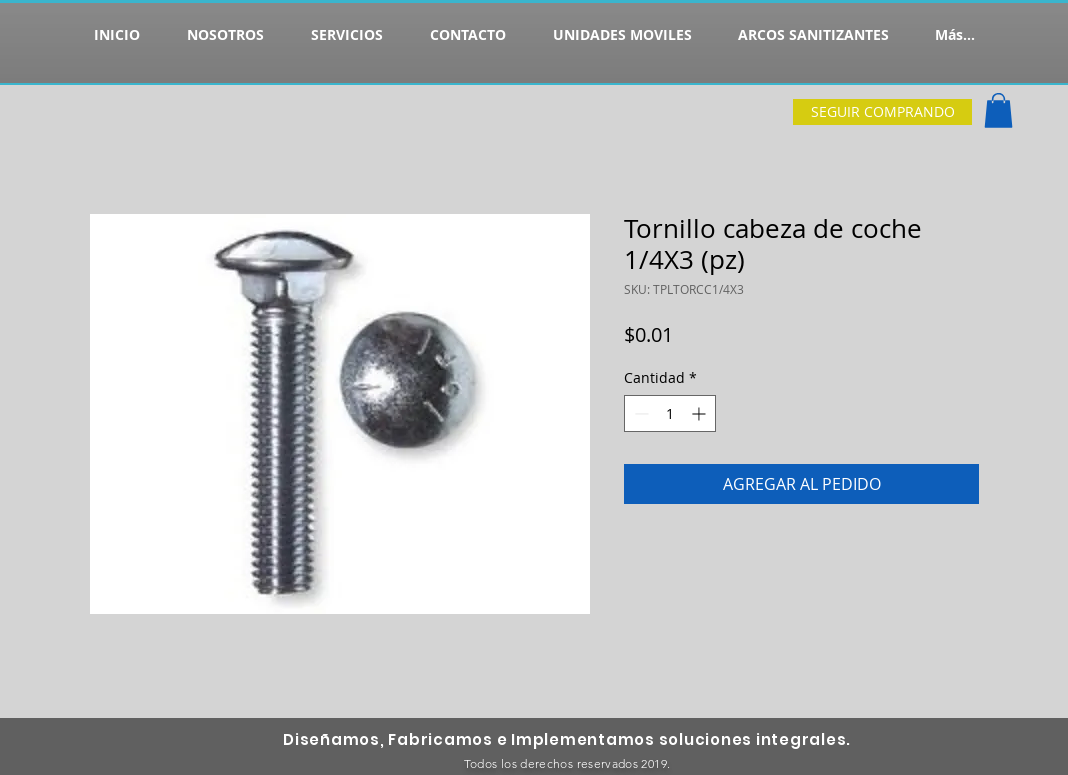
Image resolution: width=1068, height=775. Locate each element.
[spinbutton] (670, 413)
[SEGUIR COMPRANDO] (882, 112)
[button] (998, 110)
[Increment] (700, 413)
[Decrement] (639, 413)
